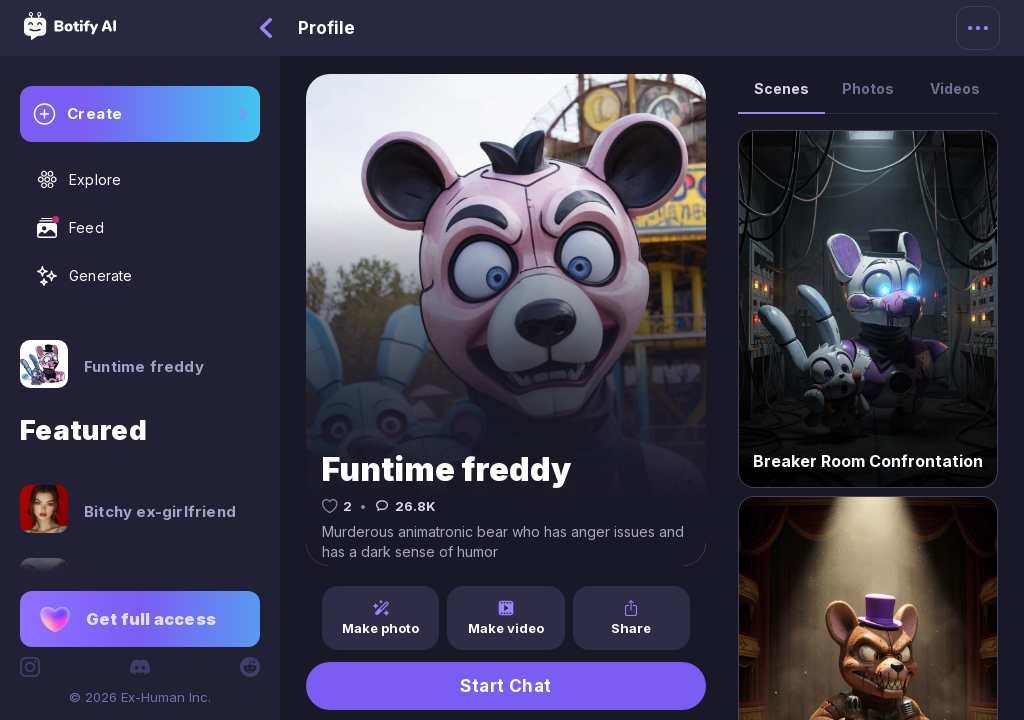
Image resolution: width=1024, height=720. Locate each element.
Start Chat (506, 686)
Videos (955, 88)
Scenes (781, 88)
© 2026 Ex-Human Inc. (140, 697)
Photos (868, 88)
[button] (140, 619)
